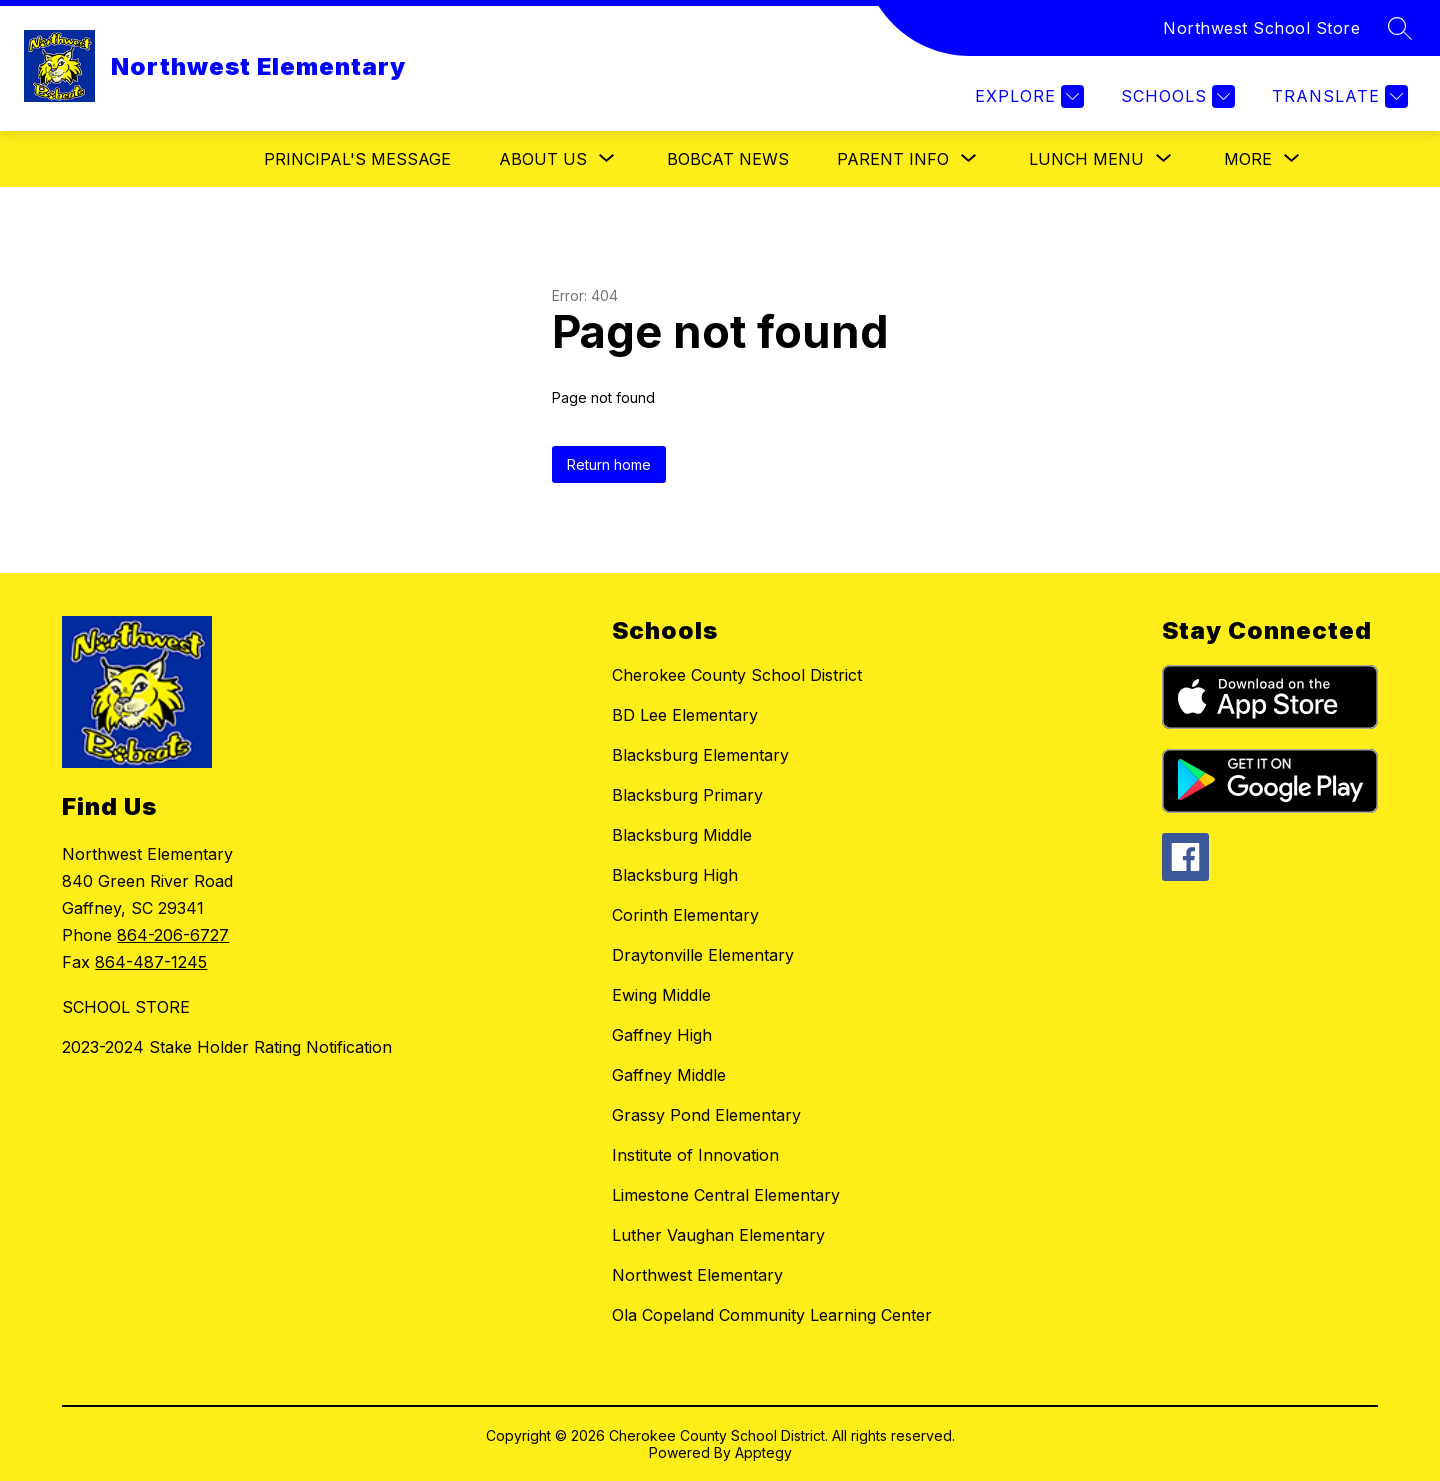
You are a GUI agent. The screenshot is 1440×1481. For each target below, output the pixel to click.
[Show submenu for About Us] (543, 159)
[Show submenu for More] (1248, 159)
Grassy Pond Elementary (706, 1115)
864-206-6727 (173, 935)
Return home (609, 464)
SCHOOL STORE (126, 1007)
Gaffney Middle (669, 1075)
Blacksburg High (675, 875)
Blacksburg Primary (687, 795)
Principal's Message (357, 159)
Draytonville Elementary (703, 955)
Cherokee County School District (737, 675)
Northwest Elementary (697, 1275)
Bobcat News (728, 159)
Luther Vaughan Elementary (718, 1235)
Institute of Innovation (695, 1155)
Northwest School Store (1261, 28)
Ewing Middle (661, 995)
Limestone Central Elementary (726, 1195)
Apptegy (763, 1452)
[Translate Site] (1337, 96)
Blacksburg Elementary (700, 755)
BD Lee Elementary (685, 715)
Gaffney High (662, 1035)
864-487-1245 (151, 962)
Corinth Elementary (685, 915)
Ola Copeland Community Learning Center (772, 1315)
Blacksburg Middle (682, 835)
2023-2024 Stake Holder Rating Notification (227, 1047)
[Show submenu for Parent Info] (893, 159)
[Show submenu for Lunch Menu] (1086, 159)
